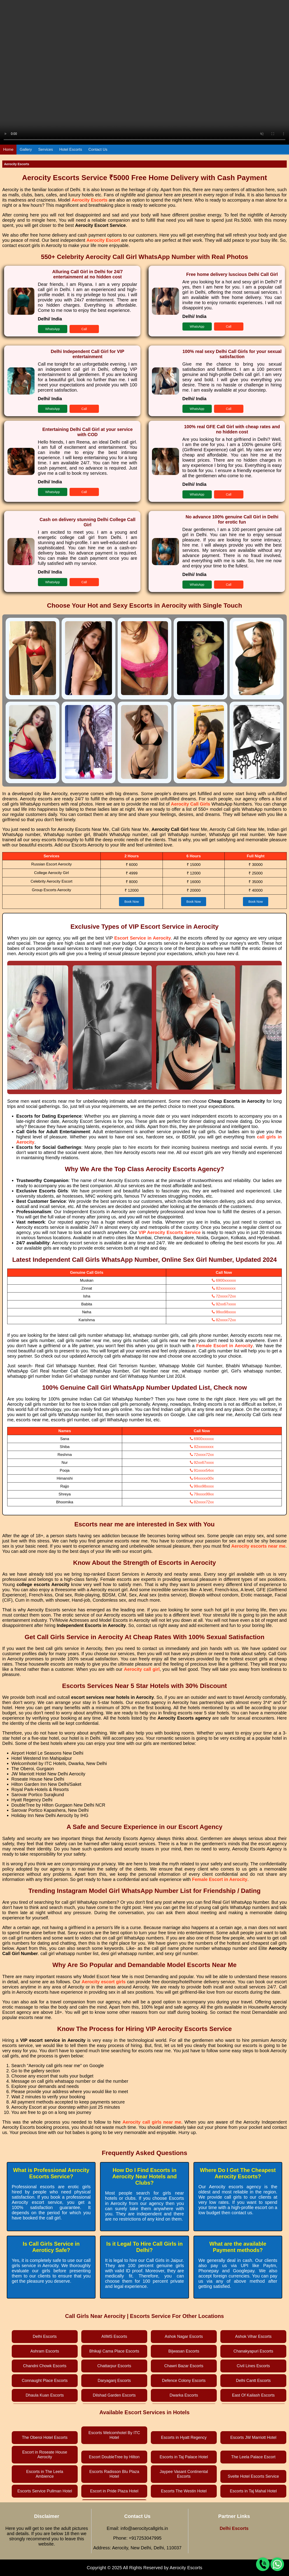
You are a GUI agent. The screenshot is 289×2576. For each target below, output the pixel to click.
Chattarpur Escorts (114, 2366)
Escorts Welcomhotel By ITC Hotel (114, 2435)
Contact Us (98, 149)
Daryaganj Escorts (114, 2380)
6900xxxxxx (224, 1280)
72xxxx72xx (224, 1296)
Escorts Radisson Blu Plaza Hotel (114, 2474)
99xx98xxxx (224, 1312)
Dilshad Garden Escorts (114, 2395)
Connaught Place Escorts (45, 2380)
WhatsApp (52, 329)
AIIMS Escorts (114, 2336)
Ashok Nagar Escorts (184, 2336)
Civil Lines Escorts (253, 2366)
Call (84, 329)
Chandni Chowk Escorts (44, 2366)
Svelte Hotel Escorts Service (253, 2476)
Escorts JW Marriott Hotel (253, 2437)
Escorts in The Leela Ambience (44, 2474)
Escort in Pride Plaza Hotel (114, 2491)
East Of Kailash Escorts (253, 2395)
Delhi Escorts (45, 2336)
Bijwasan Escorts (183, 2351)
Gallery (26, 149)
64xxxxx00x (202, 1478)
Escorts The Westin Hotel (184, 2491)
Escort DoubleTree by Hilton (114, 2457)
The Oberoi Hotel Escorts (45, 2437)
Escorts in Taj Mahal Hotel (253, 2491)
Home (8, 149)
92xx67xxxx (224, 1304)
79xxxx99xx (202, 1494)
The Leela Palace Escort (253, 2457)
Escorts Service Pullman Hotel (44, 2491)
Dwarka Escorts (184, 2395)
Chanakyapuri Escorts (253, 2351)
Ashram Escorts (44, 2351)
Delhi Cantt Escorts (253, 2380)
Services (45, 149)
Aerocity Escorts (186, 2567)
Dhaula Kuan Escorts (45, 2395)
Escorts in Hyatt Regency (184, 2437)
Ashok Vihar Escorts (253, 2336)
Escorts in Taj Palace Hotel (184, 2457)
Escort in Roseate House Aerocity (44, 2454)
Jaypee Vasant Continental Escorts (184, 2474)
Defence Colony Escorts (183, 2380)
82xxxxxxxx (224, 1288)
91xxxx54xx (202, 1470)
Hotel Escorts (70, 149)
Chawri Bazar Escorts (183, 2366)
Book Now (131, 901)
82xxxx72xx (224, 1320)
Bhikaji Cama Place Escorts (114, 2351)
